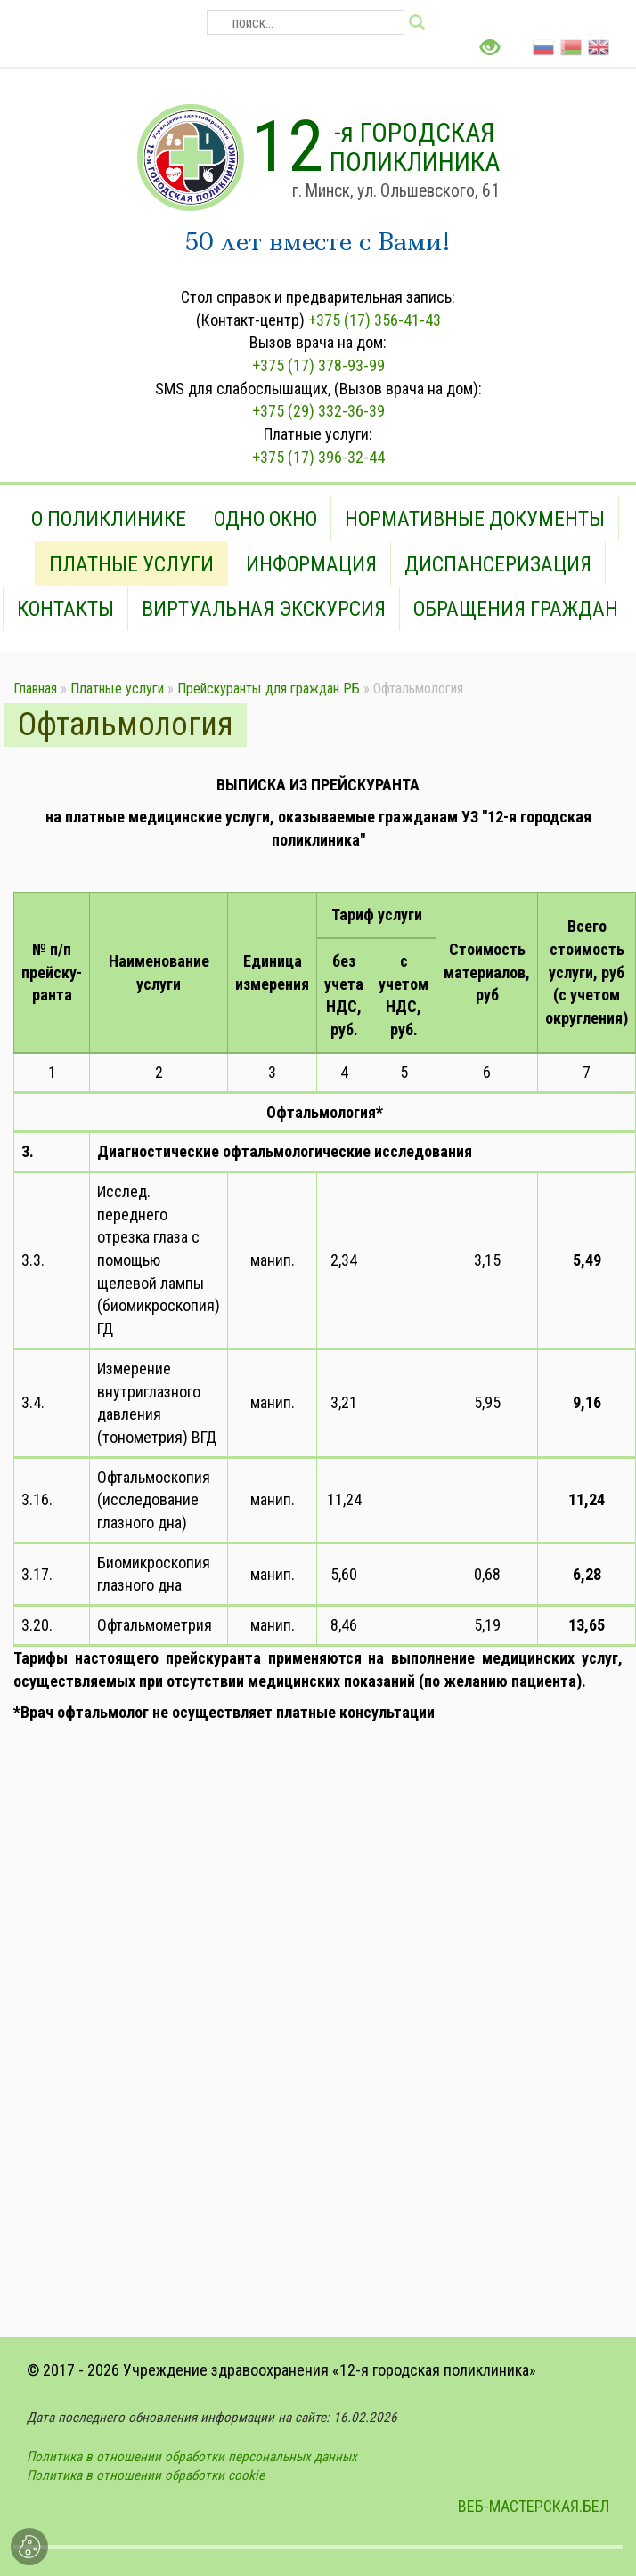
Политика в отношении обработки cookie (146, 2475)
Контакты (65, 608)
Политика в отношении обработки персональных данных (192, 2457)
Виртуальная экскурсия (264, 608)
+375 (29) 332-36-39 (318, 410)
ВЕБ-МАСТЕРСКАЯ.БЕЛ (533, 2506)
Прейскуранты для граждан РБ (268, 688)
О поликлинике (108, 518)
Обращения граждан (515, 608)
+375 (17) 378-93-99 (318, 365)
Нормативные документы (475, 518)
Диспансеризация (497, 564)
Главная (35, 688)
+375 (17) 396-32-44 (318, 457)
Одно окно (265, 518)
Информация (311, 564)
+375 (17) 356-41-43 (374, 320)
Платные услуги (131, 564)
